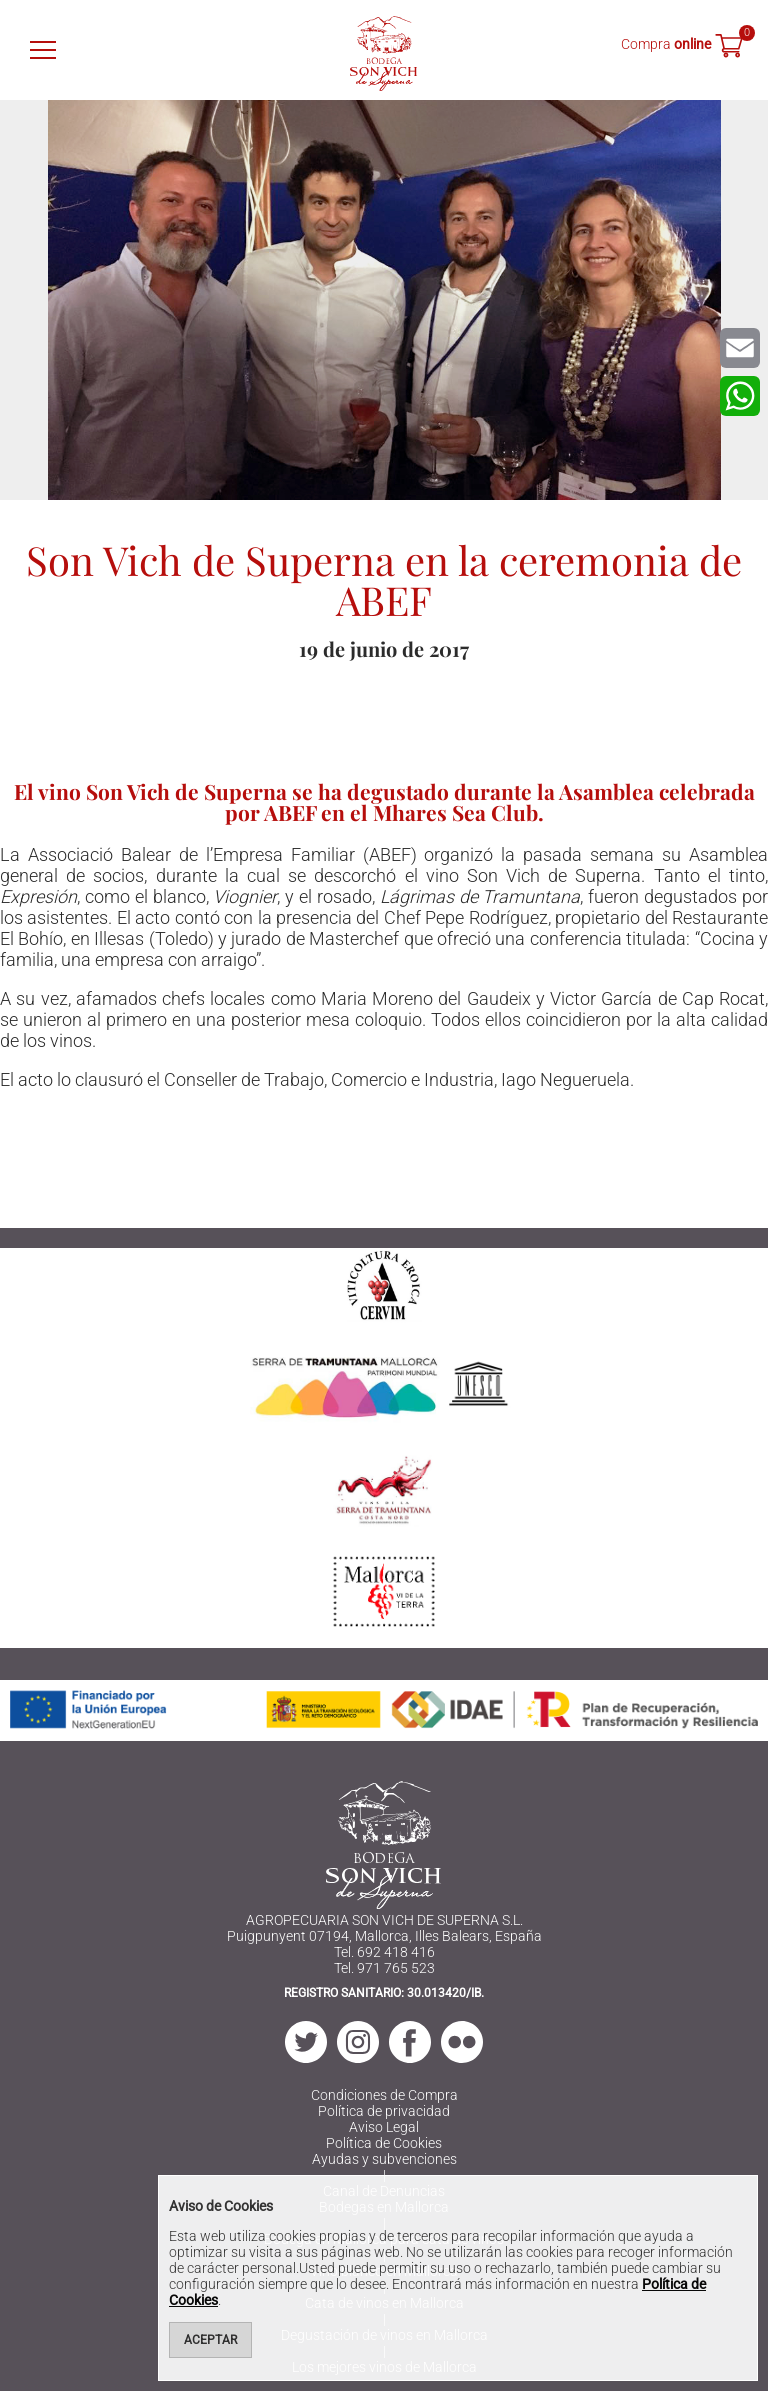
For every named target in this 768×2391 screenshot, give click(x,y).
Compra (666, 44)
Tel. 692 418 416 (384, 1952)
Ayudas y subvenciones (384, 2159)
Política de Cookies (384, 2143)
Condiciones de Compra (384, 2095)
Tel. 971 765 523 (384, 1968)
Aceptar (210, 2340)
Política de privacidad (384, 2111)
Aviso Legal (384, 2127)
